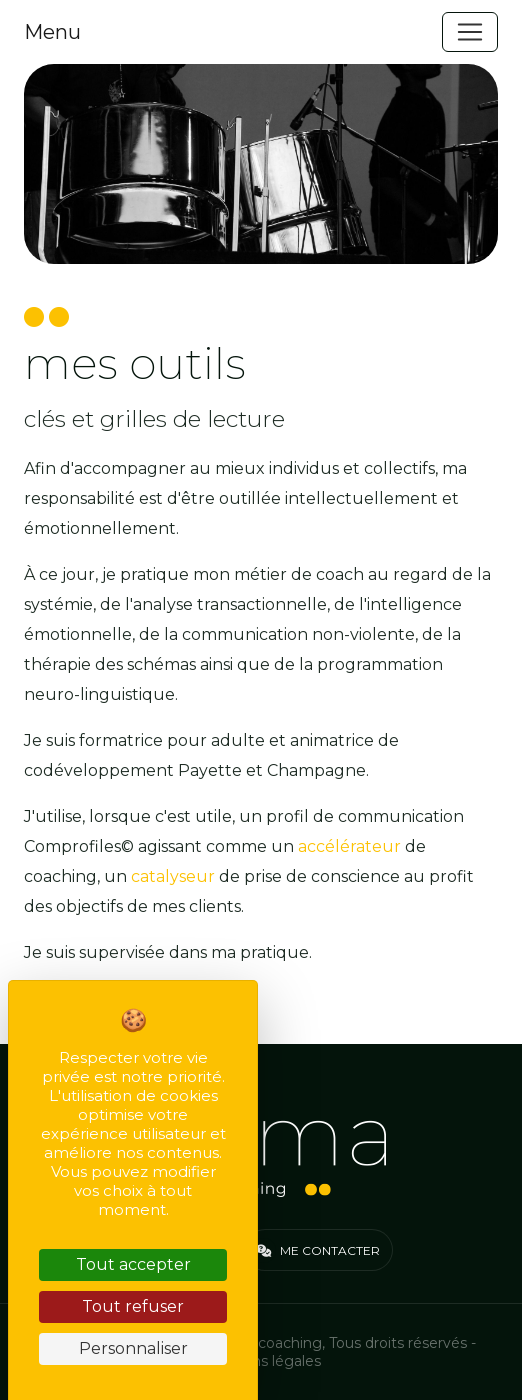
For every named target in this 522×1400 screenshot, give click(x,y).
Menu (52, 32)
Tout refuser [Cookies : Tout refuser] (133, 1306)
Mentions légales (261, 1361)
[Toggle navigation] (470, 32)
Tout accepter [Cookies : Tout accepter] (133, 1264)
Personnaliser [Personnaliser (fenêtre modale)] (133, 1348)
